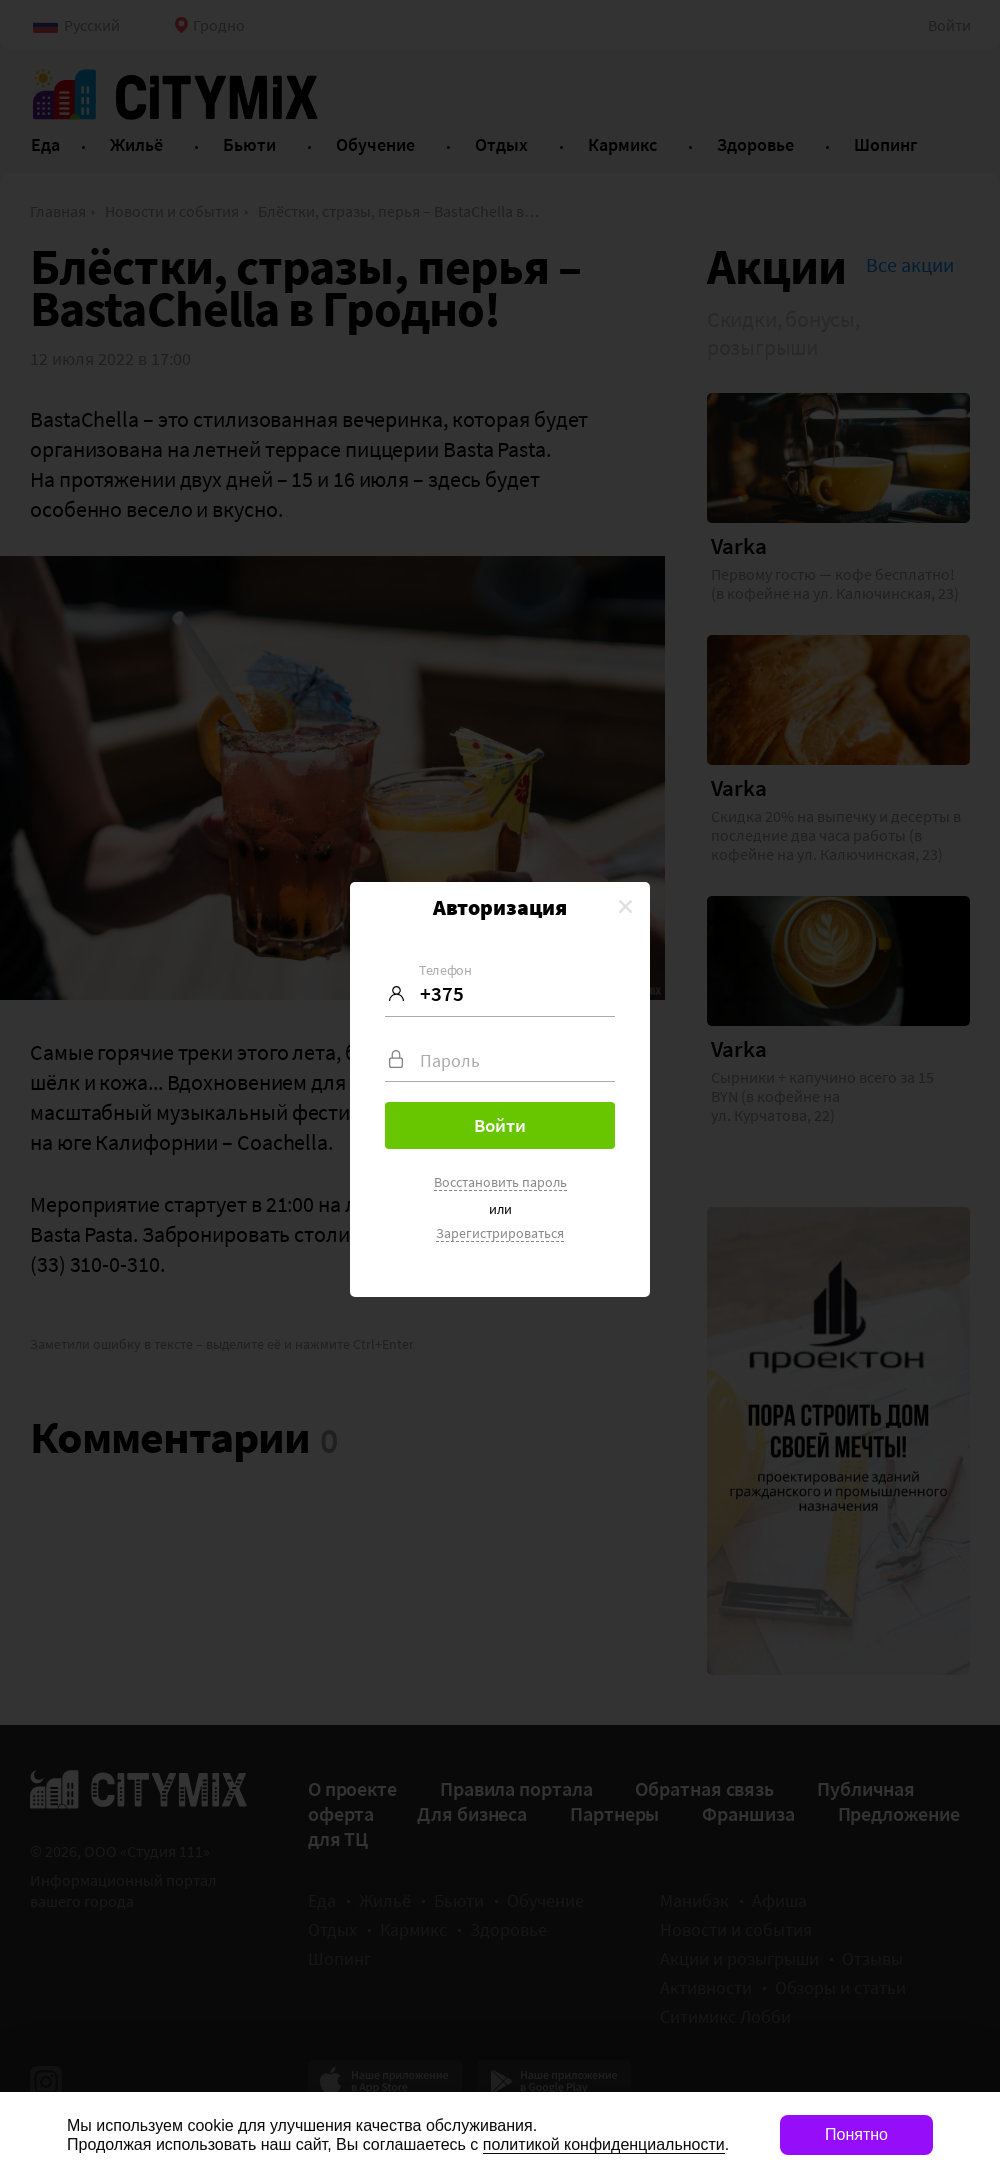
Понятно (856, 2134)
